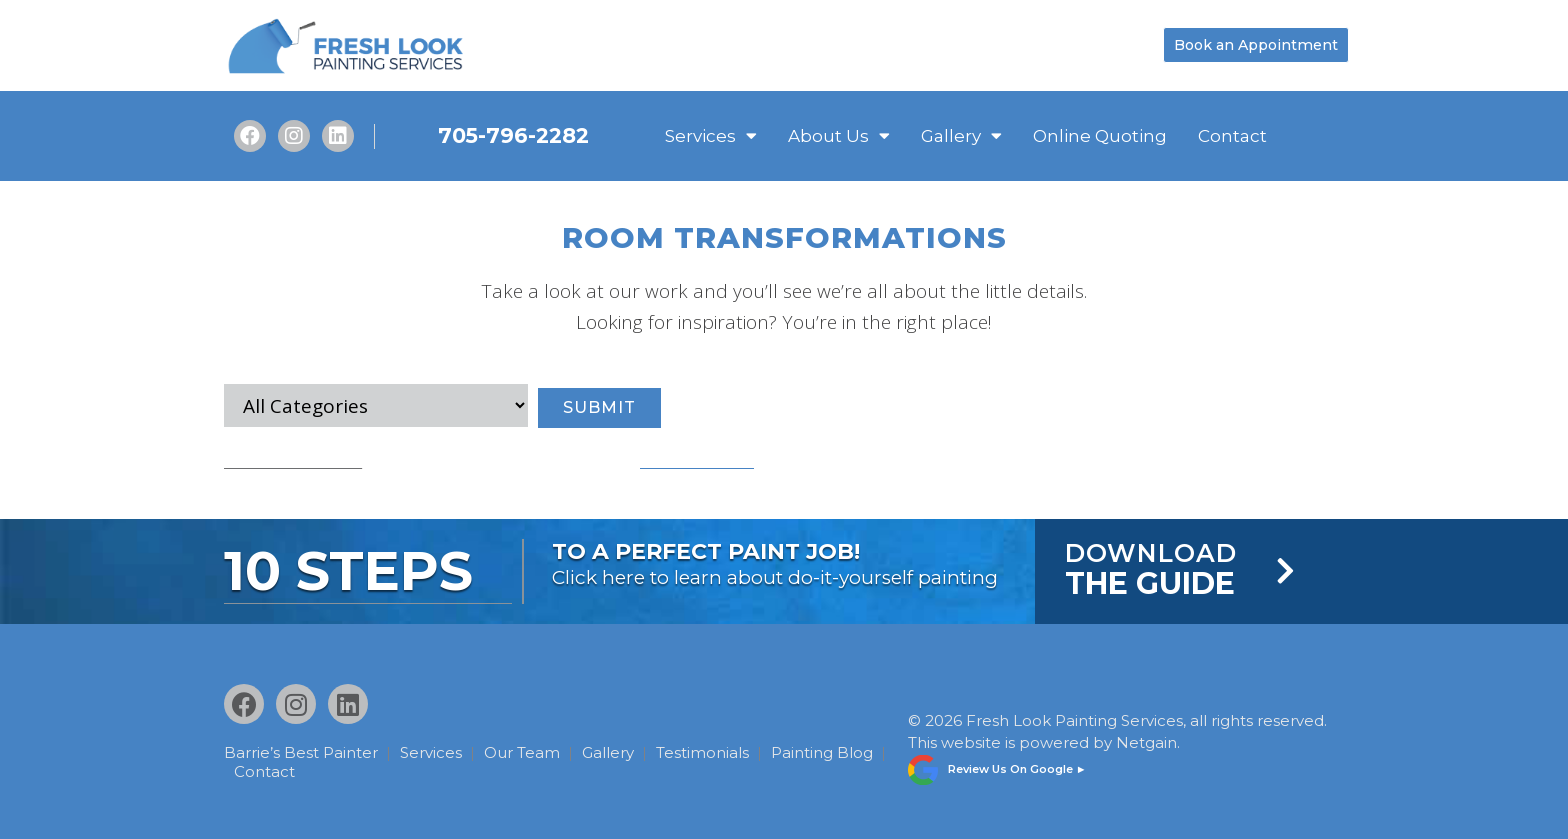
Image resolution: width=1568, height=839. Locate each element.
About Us (839, 136)
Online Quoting (1100, 136)
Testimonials (718, 752)
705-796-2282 (513, 135)
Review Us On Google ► (1017, 766)
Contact (1232, 136)
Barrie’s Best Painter (301, 752)
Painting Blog (288, 770)
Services (711, 136)
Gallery (961, 136)
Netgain (1146, 740)
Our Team (530, 752)
